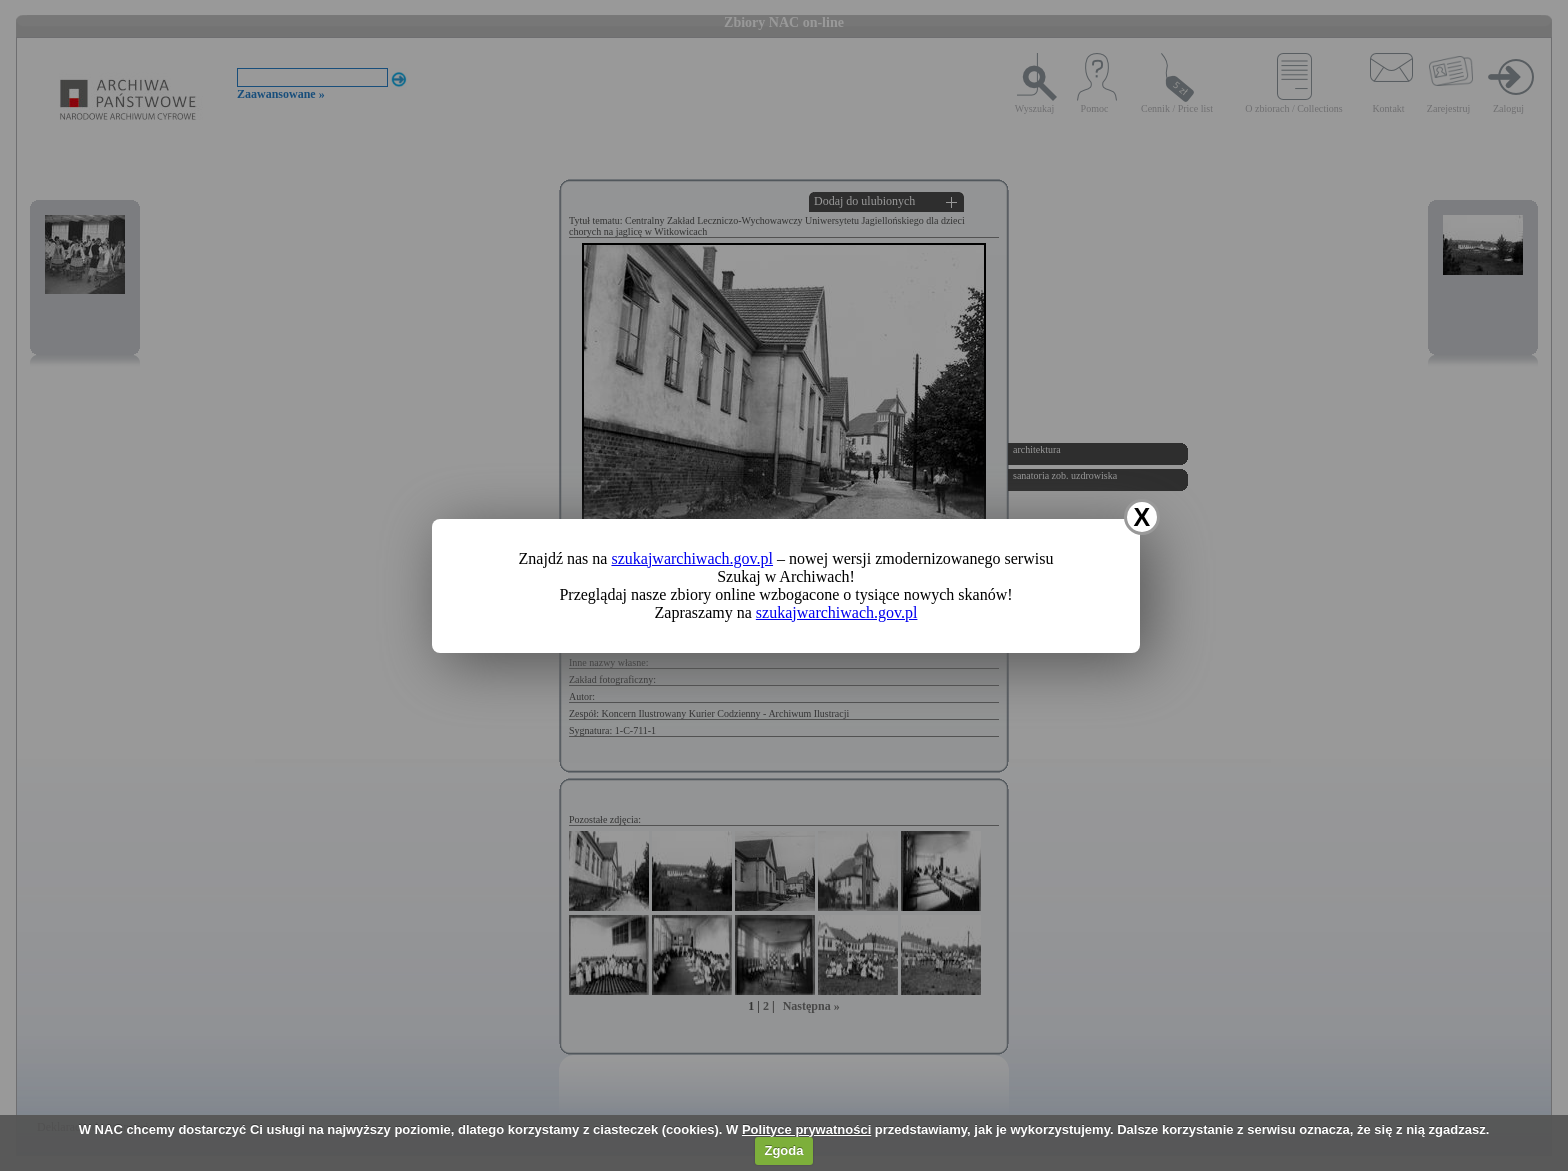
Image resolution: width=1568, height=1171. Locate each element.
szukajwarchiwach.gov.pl (692, 558)
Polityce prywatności (806, 1129)
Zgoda (783, 1150)
